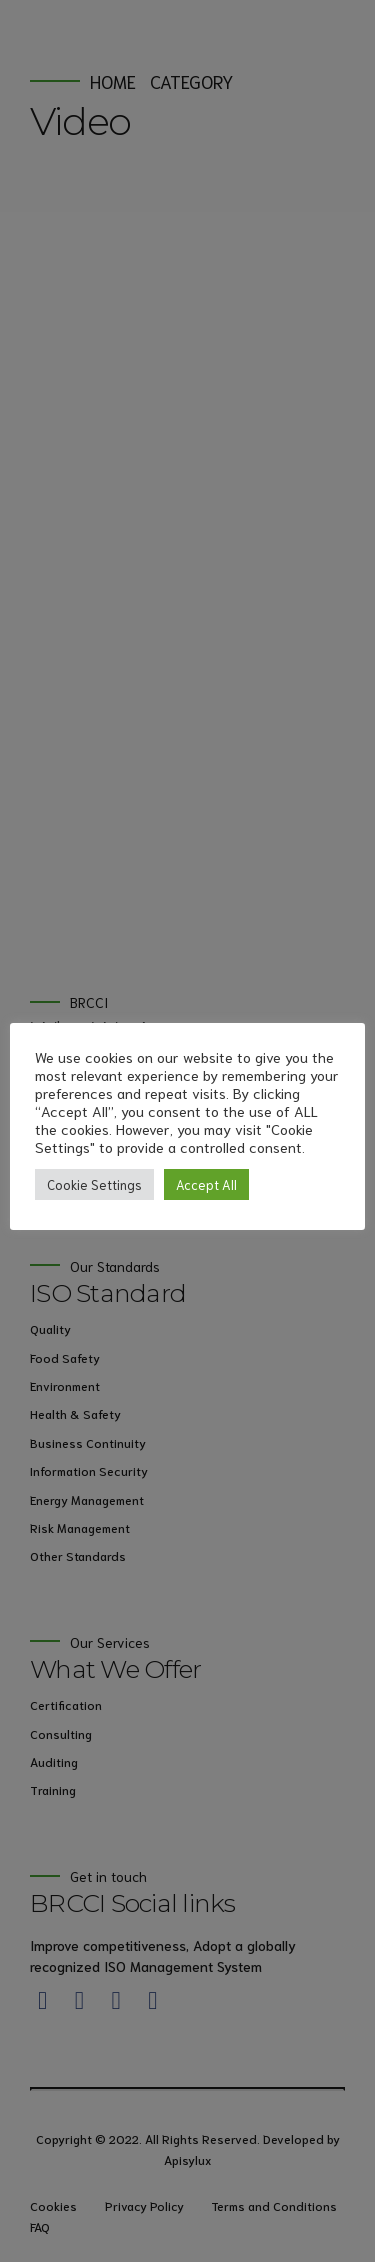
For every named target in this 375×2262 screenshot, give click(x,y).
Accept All (206, 1184)
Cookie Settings (94, 1184)
